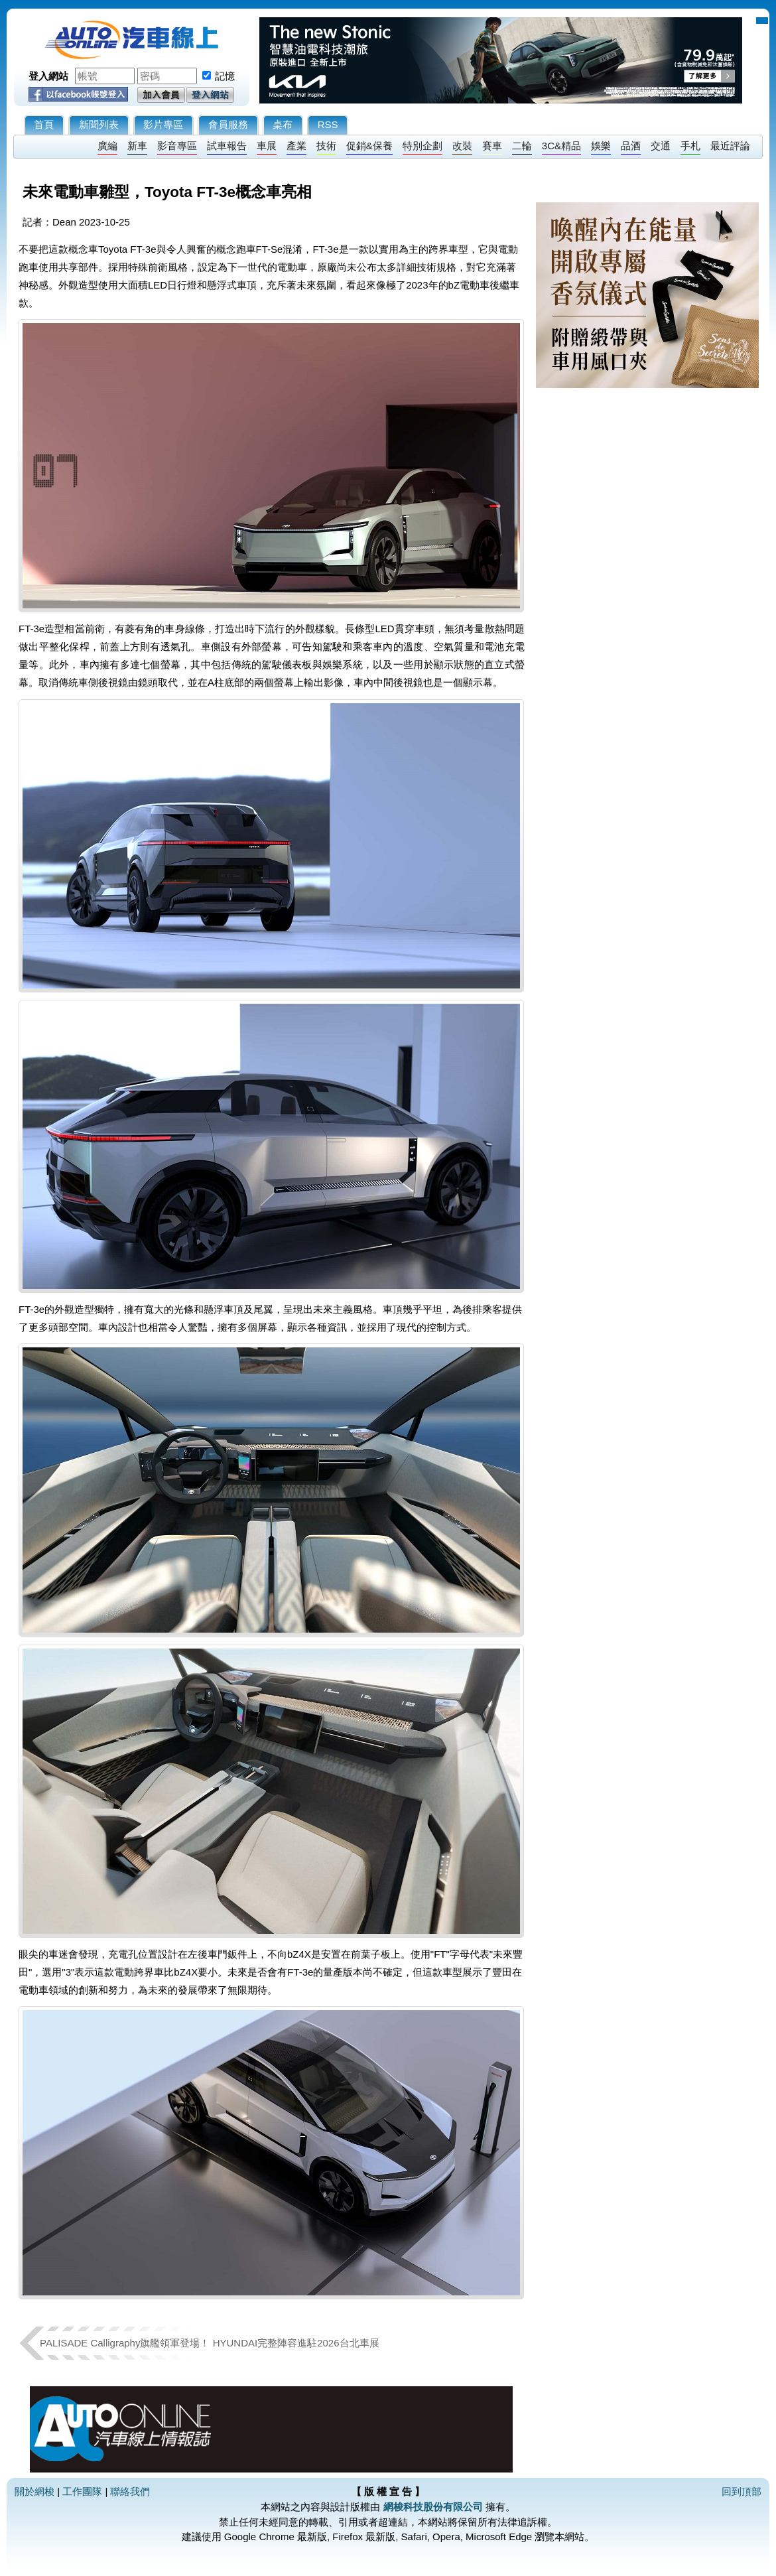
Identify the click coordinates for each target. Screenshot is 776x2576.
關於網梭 (34, 2491)
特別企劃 (422, 145)
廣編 (107, 145)
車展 (267, 145)
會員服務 (228, 124)
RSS (328, 124)
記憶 (225, 76)
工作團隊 (82, 2491)
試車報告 (227, 145)
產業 (296, 145)
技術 (326, 145)
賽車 (492, 145)
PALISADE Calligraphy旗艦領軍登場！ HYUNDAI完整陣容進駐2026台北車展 (209, 2342)
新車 (137, 145)
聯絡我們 (130, 2491)
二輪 (522, 145)
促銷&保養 (369, 145)
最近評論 (730, 145)
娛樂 (601, 145)
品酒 (631, 145)
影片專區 (163, 124)
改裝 (462, 145)
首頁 (44, 124)
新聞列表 (99, 124)
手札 (690, 145)
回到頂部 (741, 2491)
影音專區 (177, 145)
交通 (661, 145)
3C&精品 (561, 145)
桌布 (282, 124)
